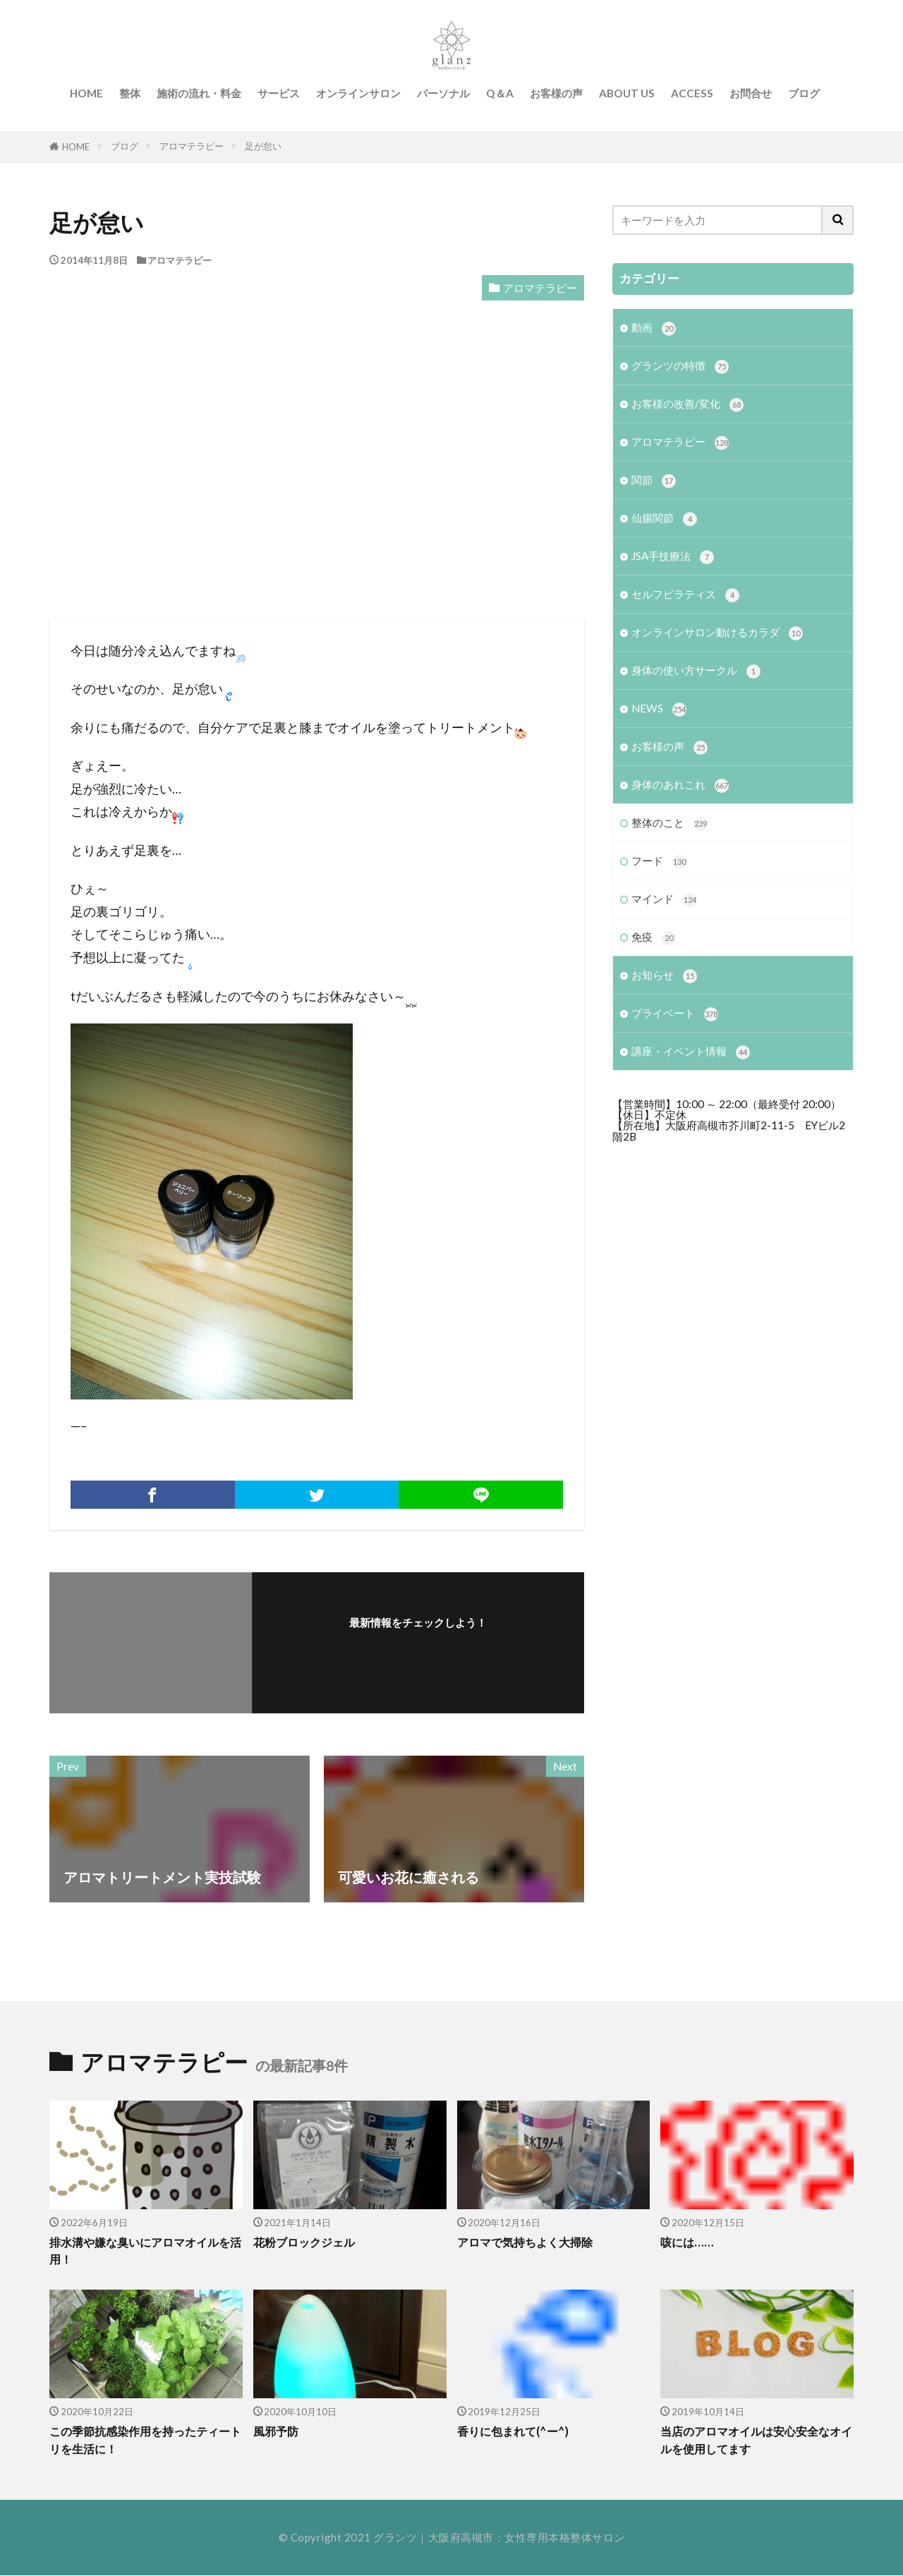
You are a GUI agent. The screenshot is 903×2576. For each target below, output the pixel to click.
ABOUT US (627, 93)
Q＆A (500, 93)
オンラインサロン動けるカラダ (717, 633)
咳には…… (688, 2242)
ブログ (804, 93)
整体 (129, 93)
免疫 (653, 938)
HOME (86, 93)
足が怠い (263, 146)
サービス (278, 93)
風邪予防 (277, 2431)
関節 (653, 480)
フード (658, 862)
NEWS (658, 710)
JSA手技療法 (672, 556)
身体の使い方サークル (695, 671)
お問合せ (750, 93)
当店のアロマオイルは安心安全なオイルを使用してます (756, 2440)
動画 (653, 328)
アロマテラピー (191, 146)
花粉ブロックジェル (307, 2242)
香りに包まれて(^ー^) (515, 2431)
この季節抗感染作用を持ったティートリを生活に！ (145, 2440)
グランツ (395, 2538)
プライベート (674, 1015)
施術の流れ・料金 (199, 93)
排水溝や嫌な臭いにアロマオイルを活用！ (145, 2251)
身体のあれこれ (680, 786)
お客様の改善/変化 (687, 404)
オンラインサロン (358, 93)
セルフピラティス (685, 595)
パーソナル (443, 93)
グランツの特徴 (680, 366)
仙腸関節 (664, 518)
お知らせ (664, 977)
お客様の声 (556, 93)
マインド (664, 900)
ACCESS (692, 93)
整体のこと (669, 824)
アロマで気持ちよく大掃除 (529, 2242)
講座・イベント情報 (690, 1053)
